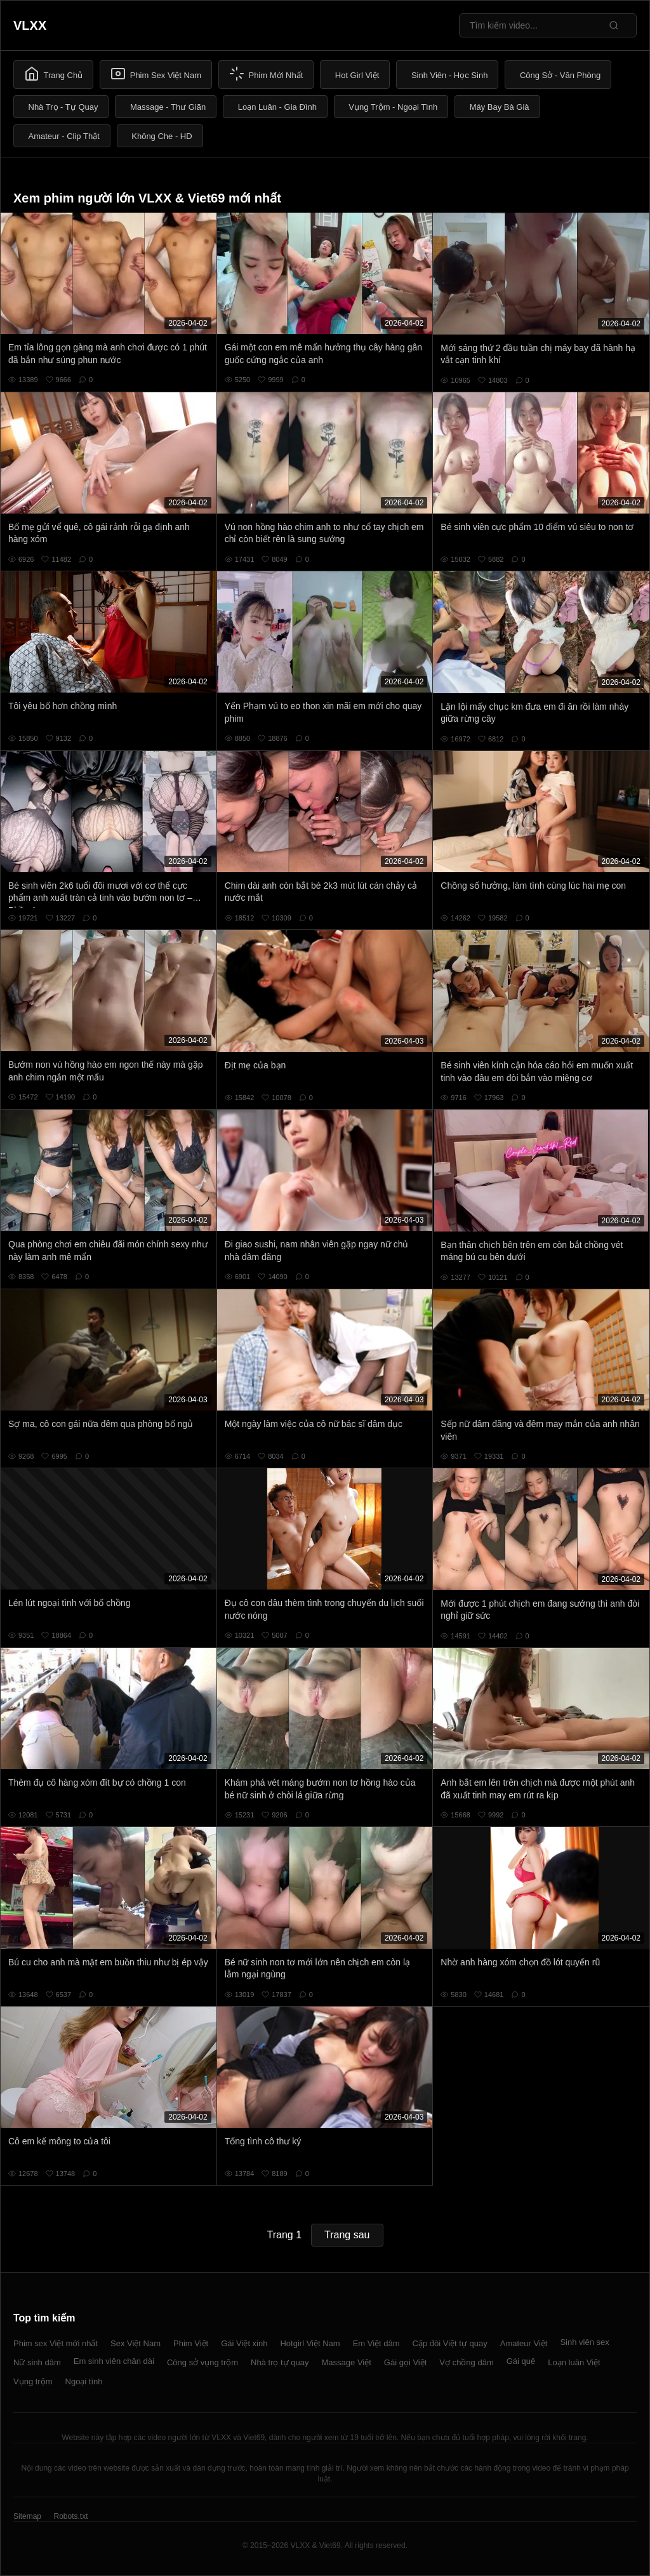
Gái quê (521, 2361)
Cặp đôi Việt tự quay (450, 2343)
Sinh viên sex (584, 2342)
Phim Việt (190, 2343)
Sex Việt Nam (135, 2343)
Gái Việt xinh (244, 2343)
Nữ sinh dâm (37, 2362)
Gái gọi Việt (405, 2362)
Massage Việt (346, 2362)
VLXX (29, 25)
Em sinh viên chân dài (114, 2361)
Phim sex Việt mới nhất (55, 2343)
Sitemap (27, 2516)
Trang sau (346, 2234)
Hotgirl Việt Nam (310, 2343)
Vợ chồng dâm (466, 2362)
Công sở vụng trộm (202, 2362)
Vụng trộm (33, 2381)
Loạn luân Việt (574, 2362)
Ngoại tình (84, 2381)
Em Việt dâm (376, 2343)
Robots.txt (70, 2516)
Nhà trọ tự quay (279, 2362)
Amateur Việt (524, 2343)
